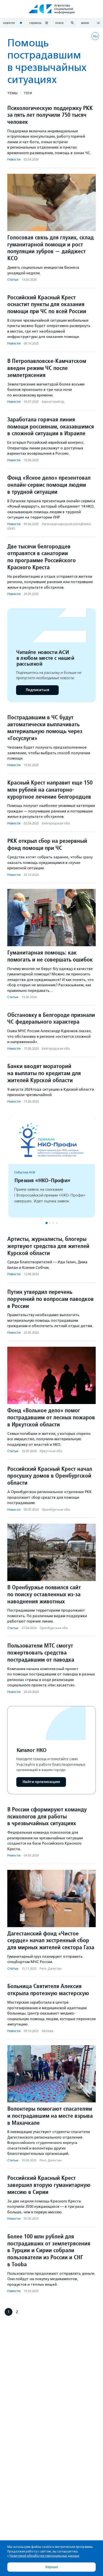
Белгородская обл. (56, 823)
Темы (12, 93)
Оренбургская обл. (56, 1509)
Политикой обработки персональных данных (44, 2556)
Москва (47, 2031)
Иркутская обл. (51, 1451)
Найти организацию (41, 1782)
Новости (13, 159)
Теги (28, 93)
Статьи (12, 279)
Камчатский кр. (53, 401)
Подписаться (37, 690)
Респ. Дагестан (51, 1968)
